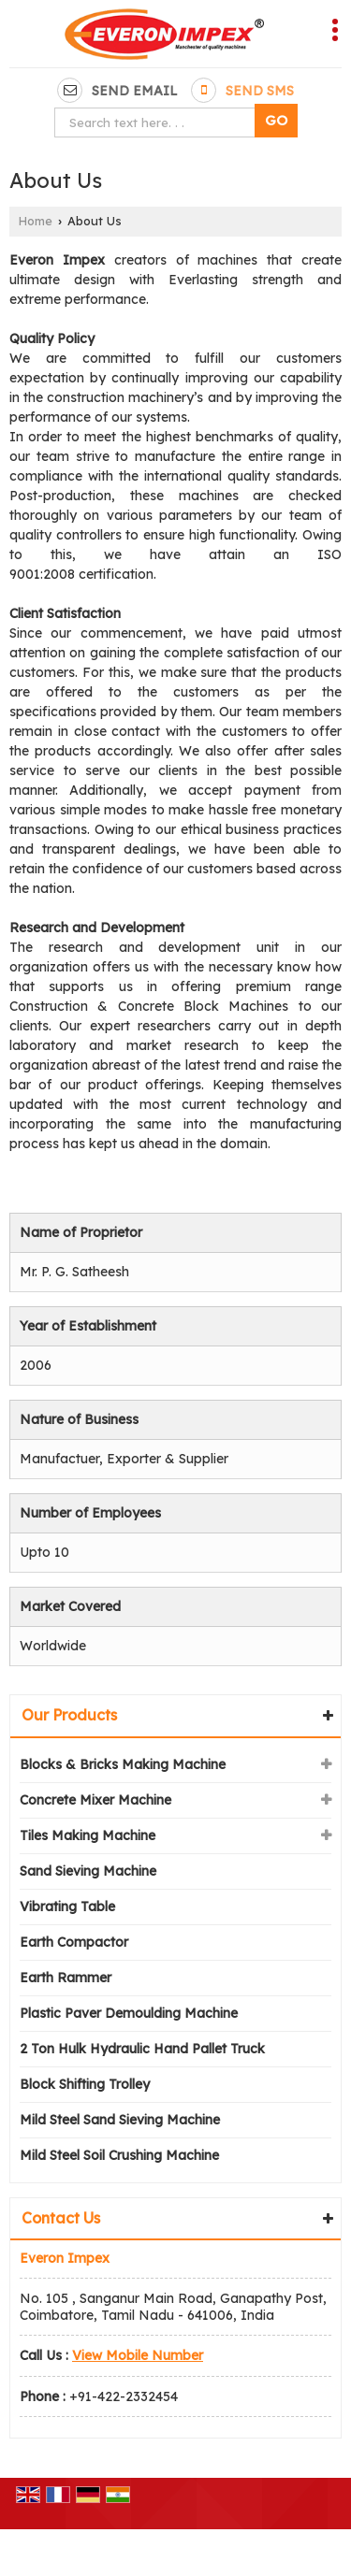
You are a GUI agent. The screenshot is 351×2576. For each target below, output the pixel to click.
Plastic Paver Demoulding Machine (129, 2013)
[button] (137, 2355)
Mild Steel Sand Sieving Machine (120, 2119)
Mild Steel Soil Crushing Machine (119, 2155)
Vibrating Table (67, 1906)
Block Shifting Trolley (85, 2084)
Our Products (69, 1714)
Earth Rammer (65, 1977)
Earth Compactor (74, 1942)
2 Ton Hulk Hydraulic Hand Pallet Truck (142, 2048)
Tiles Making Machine (87, 1835)
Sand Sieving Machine (88, 1871)
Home (35, 220)
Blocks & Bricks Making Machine (123, 1764)
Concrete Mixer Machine (95, 1800)
